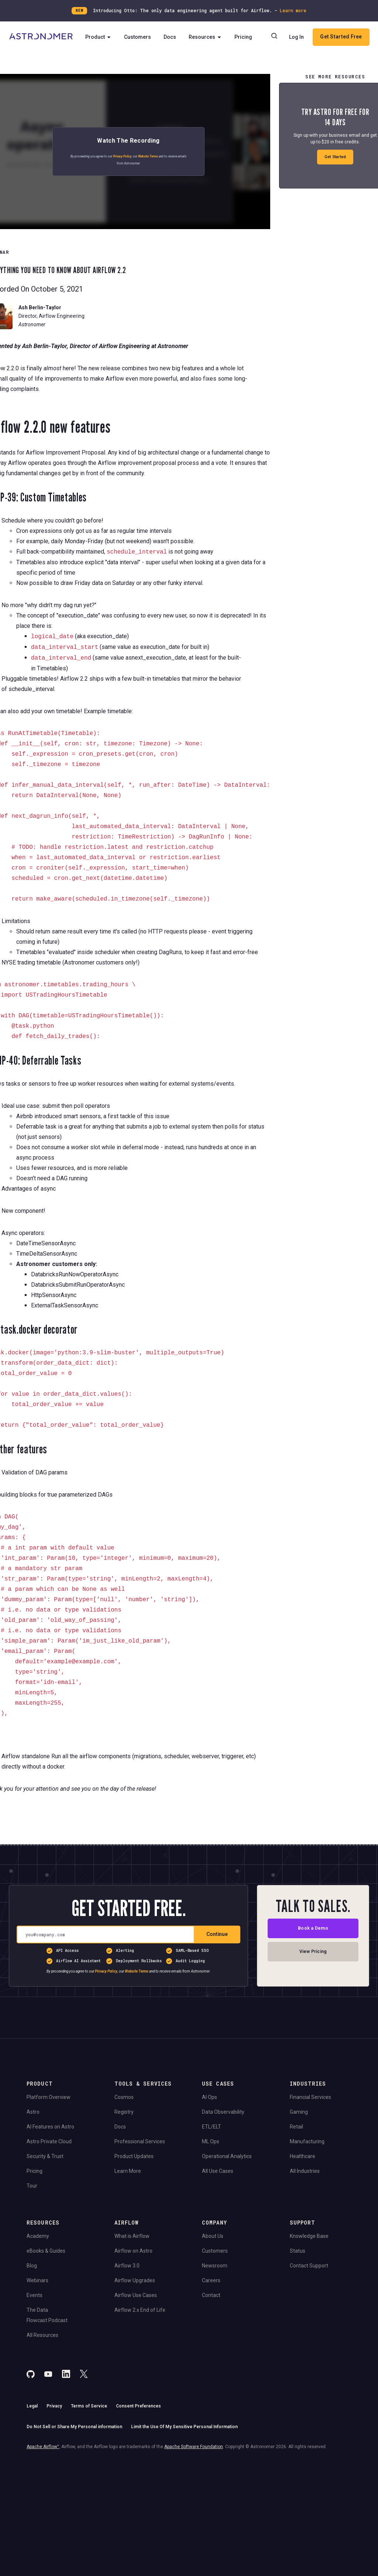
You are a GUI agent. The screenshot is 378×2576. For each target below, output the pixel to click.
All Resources (42, 2335)
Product (99, 47)
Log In (327, 37)
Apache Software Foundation (193, 2446)
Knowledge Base (309, 2236)
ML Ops (210, 2141)
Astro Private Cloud (49, 2141)
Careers (211, 2280)
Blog (32, 2266)
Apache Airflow (43, 2446)
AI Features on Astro (50, 2127)
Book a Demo (313, 1929)
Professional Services (139, 2141)
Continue (217, 1934)
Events (34, 2295)
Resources (206, 47)
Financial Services (310, 2097)
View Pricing (313, 1954)
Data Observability (223, 2112)
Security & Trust (45, 2156)
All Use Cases (217, 2171)
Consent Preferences (138, 2406)
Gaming (299, 2112)
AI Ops (209, 2097)
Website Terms (148, 156)
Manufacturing (307, 2141)
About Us (212, 2236)
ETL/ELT (211, 2127)
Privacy (54, 2406)
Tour (32, 2186)
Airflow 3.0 (127, 2266)
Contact (211, 2295)
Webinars (37, 2280)
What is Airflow (132, 2236)
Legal (32, 2406)
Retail (296, 2127)
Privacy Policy (122, 156)
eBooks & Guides (46, 2251)
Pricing (244, 47)
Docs (171, 47)
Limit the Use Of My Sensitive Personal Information (184, 2426)
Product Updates (134, 2156)
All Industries (305, 2171)
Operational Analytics (227, 2156)
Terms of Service (89, 2406)
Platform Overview (49, 2097)
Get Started (335, 156)
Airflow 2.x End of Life (139, 2310)
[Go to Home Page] (41, 47)
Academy (38, 2236)
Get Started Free (319, 56)
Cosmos (124, 2097)
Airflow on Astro (133, 2251)
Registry (124, 2112)
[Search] (305, 36)
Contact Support (309, 2266)
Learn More (127, 2171)
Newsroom (214, 2266)
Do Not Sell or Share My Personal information (74, 2426)
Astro (33, 2112)
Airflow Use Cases (135, 2295)
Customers (138, 47)
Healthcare (302, 2156)
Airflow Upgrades (134, 2280)
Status (297, 2251)
